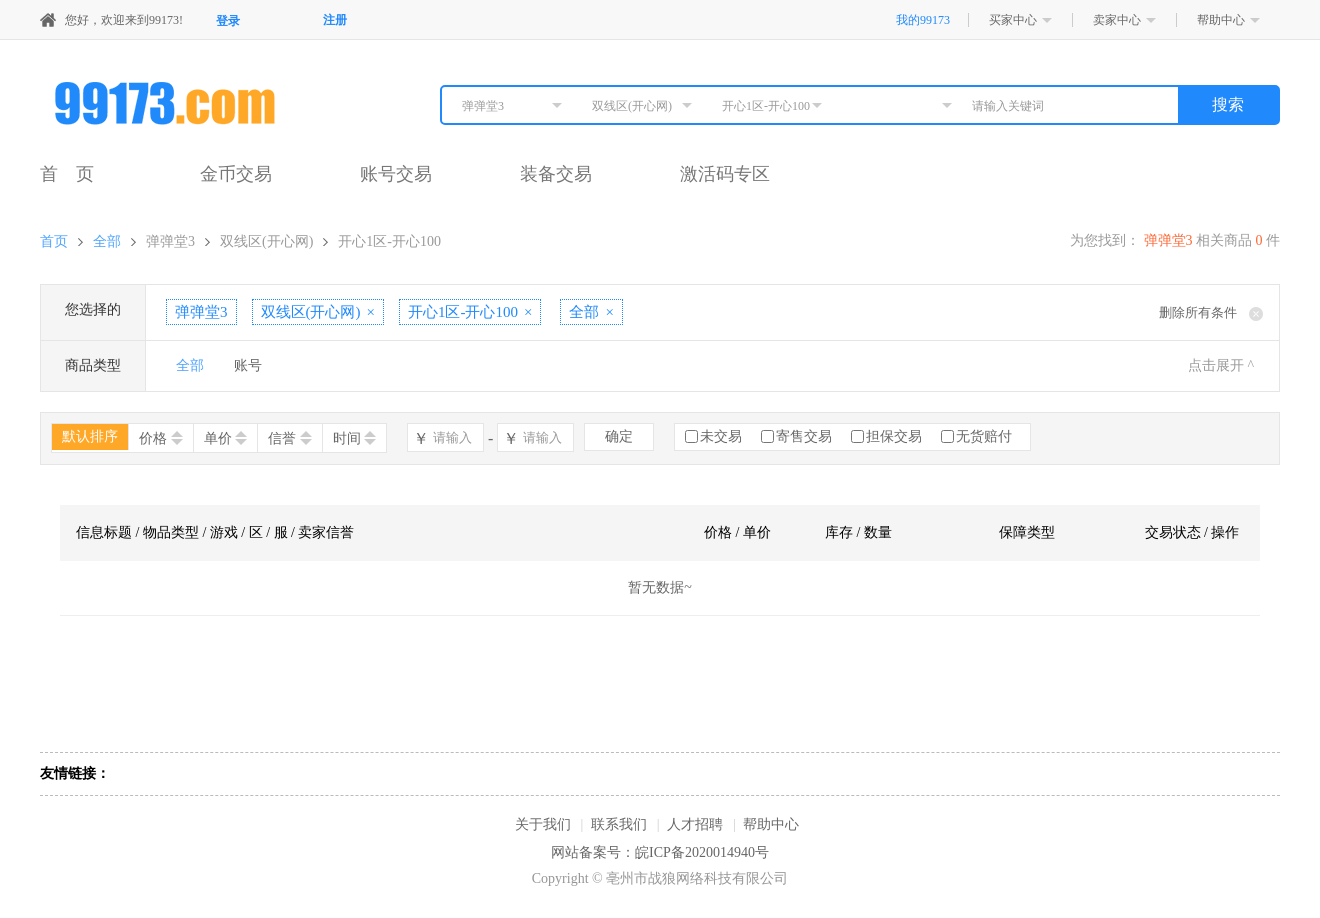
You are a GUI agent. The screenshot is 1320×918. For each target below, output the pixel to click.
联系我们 (619, 824)
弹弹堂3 (170, 241)
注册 (335, 20)
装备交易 (556, 174)
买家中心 (1013, 20)
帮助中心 (1221, 20)
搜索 (1228, 104)
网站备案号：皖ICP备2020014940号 (660, 852)
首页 (54, 241)
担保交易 (894, 436)
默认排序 (90, 436)
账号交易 (396, 174)
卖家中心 (1117, 20)
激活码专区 (725, 174)
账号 (248, 365)
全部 (107, 241)
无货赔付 (984, 436)
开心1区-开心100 (389, 241)
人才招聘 (695, 824)
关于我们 (543, 824)
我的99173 (923, 20)
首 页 (67, 174)
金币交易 (236, 174)
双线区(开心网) (266, 241)
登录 (228, 21)
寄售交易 (804, 436)
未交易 (721, 436)
